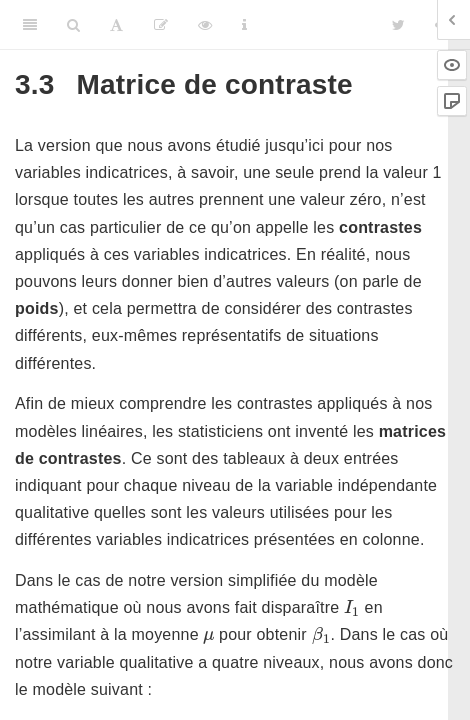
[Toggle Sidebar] (30, 25)
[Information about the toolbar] (244, 25)
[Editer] (161, 25)
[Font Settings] (116, 25)
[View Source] (205, 25)
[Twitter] (398, 25)
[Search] (73, 25)
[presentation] (352, 607)
